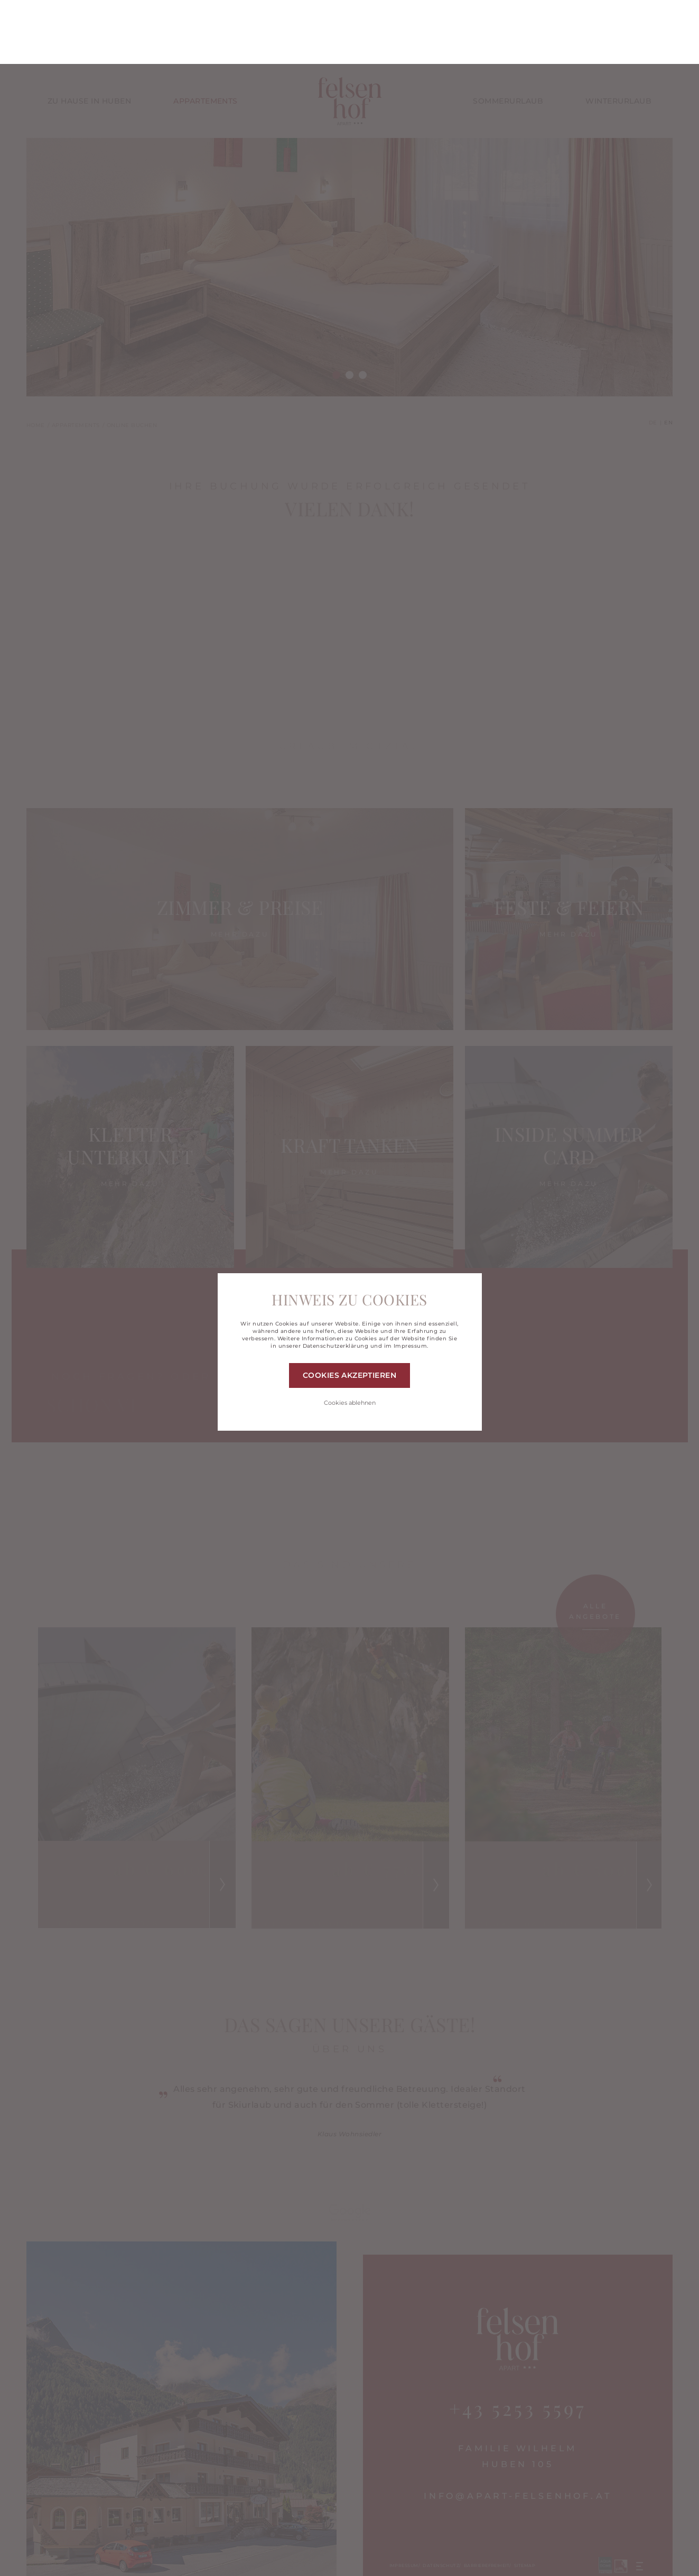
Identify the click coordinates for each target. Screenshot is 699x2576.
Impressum (410, 1281)
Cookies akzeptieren (349, 1311)
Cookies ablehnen (350, 1338)
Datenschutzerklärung (336, 1281)
